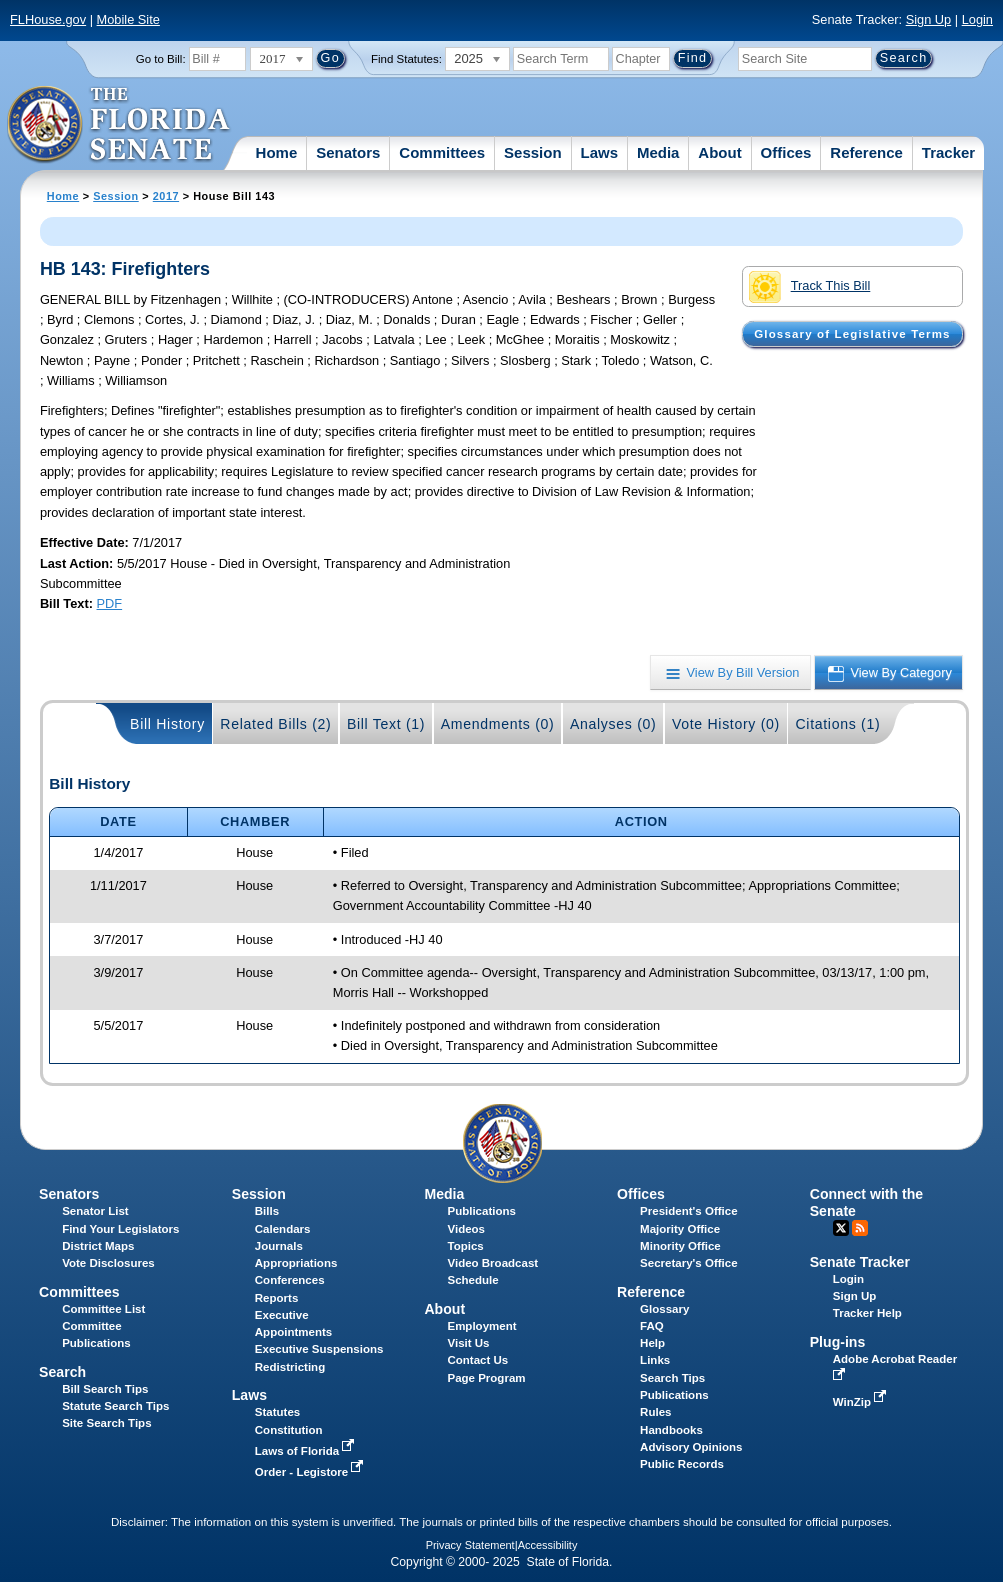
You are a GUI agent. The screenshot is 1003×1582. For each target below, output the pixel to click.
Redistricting (290, 1367)
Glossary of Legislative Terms (852, 334)
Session (533, 152)
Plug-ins (838, 1342)
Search (62, 1372)
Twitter (841, 1228)
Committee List (103, 1309)
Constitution (289, 1430)
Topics (465, 1246)
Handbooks (671, 1430)
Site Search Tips (106, 1423)
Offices (786, 152)
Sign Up (929, 19)
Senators (348, 152)
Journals (279, 1246)
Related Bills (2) (275, 724)
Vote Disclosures (108, 1263)
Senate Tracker (860, 1262)
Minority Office (680, 1246)
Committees (442, 152)
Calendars (283, 1229)
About (719, 152)
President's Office (688, 1211)
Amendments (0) (498, 724)
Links (655, 1360)
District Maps (98, 1246)
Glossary (664, 1309)
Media (658, 152)
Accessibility (548, 1545)
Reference (866, 152)
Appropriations (296, 1263)
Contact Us (477, 1360)
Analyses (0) (613, 724)
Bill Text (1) (386, 724)
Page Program (486, 1378)
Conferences (290, 1280)
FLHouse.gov (48, 19)
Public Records (682, 1464)
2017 (166, 196)
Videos (466, 1229)
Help (652, 1343)
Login (977, 19)
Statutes (277, 1412)
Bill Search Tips (105, 1389)
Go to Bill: (161, 59)
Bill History (167, 724)
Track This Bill (809, 287)
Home (277, 152)
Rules (655, 1412)
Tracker (948, 152)
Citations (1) (837, 724)
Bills (267, 1211)
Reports (277, 1298)
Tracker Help (867, 1313)
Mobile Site (128, 19)
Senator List (95, 1211)
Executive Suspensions (319, 1349)
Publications (481, 1211)
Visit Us (468, 1343)
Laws (600, 152)
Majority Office (680, 1229)
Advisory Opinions (691, 1447)
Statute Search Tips (115, 1406)
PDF (110, 603)
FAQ (652, 1326)
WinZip (861, 1402)
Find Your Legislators (120, 1229)
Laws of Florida (307, 1451)
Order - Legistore (311, 1472)
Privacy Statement (470, 1545)
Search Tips (672, 1378)
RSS (860, 1228)
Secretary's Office (688, 1263)
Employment (481, 1326)
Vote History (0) (726, 724)
